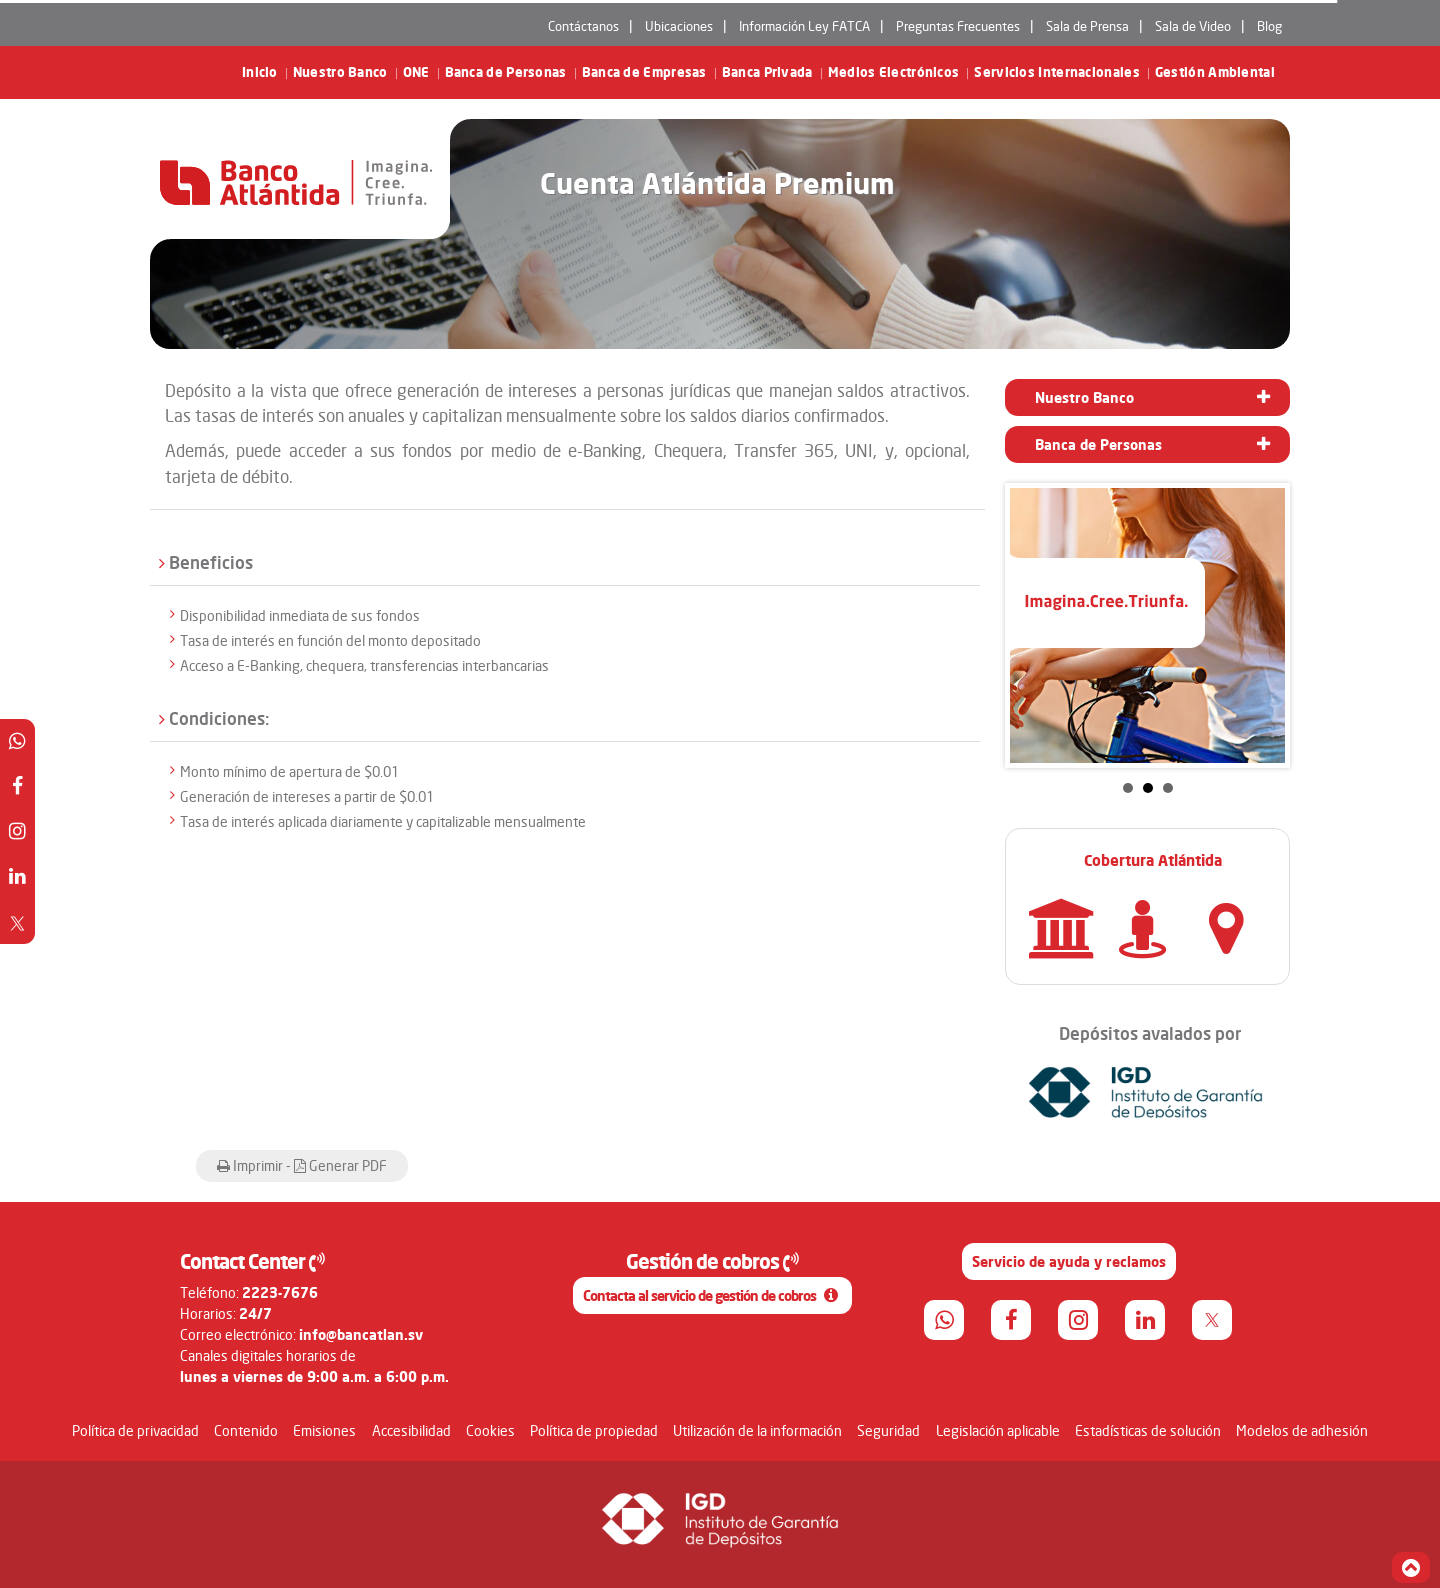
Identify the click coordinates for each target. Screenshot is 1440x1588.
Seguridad (888, 1430)
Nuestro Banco (340, 72)
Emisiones (324, 1430)
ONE (416, 72)
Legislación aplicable (998, 1430)
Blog (1269, 26)
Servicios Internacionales (1057, 72)
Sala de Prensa (1087, 26)
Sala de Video (1193, 26)
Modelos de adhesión (1302, 1430)
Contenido (246, 1430)
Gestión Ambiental (1215, 72)
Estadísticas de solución (1148, 1430)
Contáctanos (583, 26)
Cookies (490, 1430)
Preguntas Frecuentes (958, 26)
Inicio (260, 72)
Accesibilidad (411, 1430)
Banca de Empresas (644, 72)
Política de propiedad (594, 1430)
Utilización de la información (757, 1430)
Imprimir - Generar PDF (302, 1165)
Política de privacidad (135, 1430)
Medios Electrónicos (894, 72)
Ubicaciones (679, 26)
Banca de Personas (506, 72)
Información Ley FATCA (804, 26)
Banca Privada (767, 72)
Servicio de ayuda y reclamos (1069, 1261)
